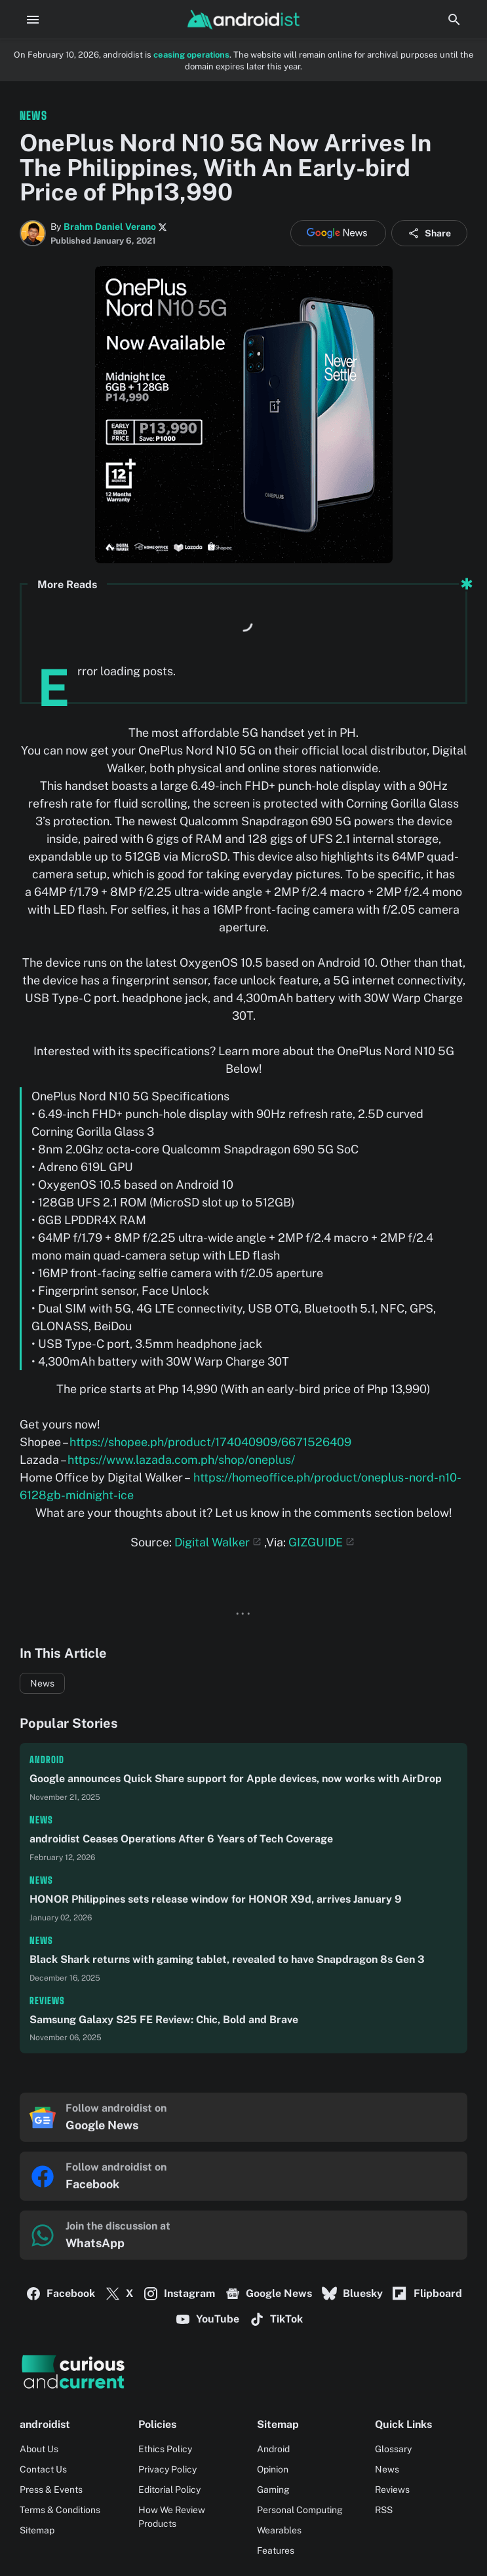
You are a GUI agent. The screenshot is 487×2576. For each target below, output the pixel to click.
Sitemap (37, 2530)
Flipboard (427, 2294)
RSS (384, 2510)
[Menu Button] (33, 20)
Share (429, 233)
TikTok (276, 2319)
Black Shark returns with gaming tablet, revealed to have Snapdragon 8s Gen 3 (227, 1959)
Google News (268, 2294)
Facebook (60, 2294)
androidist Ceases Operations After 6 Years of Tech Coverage (181, 1839)
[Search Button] (454, 20)
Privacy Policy (167, 2469)
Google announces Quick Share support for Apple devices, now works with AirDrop (235, 1778)
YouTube (207, 2319)
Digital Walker (212, 1542)
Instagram (179, 2294)
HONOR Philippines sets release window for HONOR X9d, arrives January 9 (215, 1899)
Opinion (272, 2469)
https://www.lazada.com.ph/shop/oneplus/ (181, 1459)
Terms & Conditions (60, 2510)
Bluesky (352, 2294)
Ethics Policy (165, 2449)
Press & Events (51, 2489)
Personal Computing (300, 2510)
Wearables (279, 2530)
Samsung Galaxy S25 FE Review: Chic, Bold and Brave (163, 2019)
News (42, 1683)
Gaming (273, 2489)
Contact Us (43, 2469)
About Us (39, 2449)
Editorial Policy (169, 2489)
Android (46, 1759)
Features (275, 2550)
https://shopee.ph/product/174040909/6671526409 (210, 1442)
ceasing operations (191, 55)
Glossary (393, 2449)
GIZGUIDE (315, 1542)
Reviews (47, 2000)
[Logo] (243, 2371)
